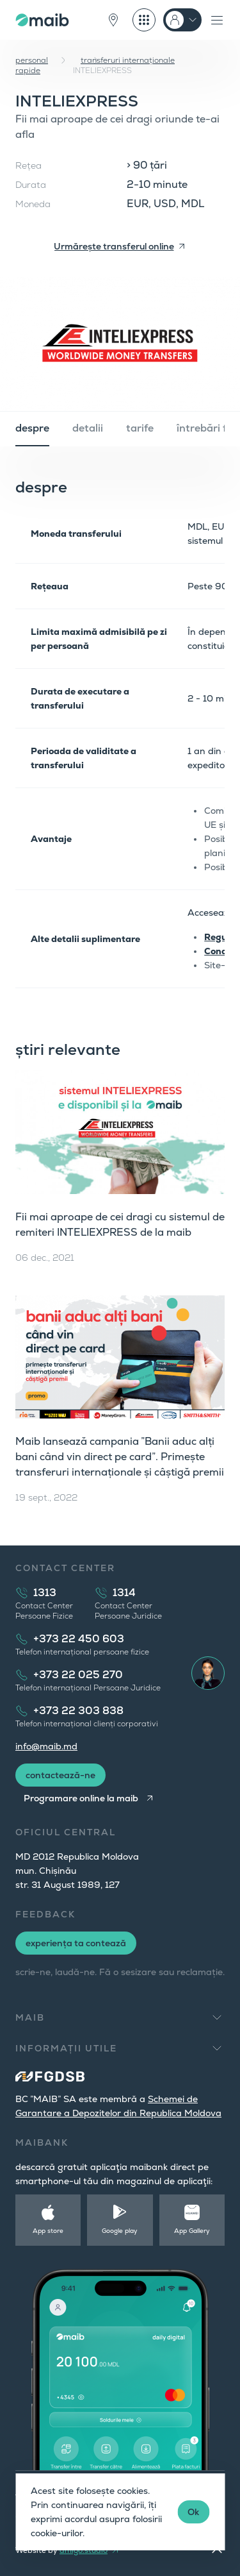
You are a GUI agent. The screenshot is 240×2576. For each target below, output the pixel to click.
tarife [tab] (140, 428)
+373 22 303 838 (78, 1710)
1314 (124, 1592)
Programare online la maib (81, 1798)
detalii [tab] (87, 428)
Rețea (28, 165)
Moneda (33, 204)
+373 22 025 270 (78, 1674)
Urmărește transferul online (114, 246)
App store (48, 2231)
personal (31, 60)
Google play (120, 2231)
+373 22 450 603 (78, 1639)
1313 (44, 1592)
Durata (30, 184)
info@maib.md (46, 1746)
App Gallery (192, 2231)
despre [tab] (32, 428)
